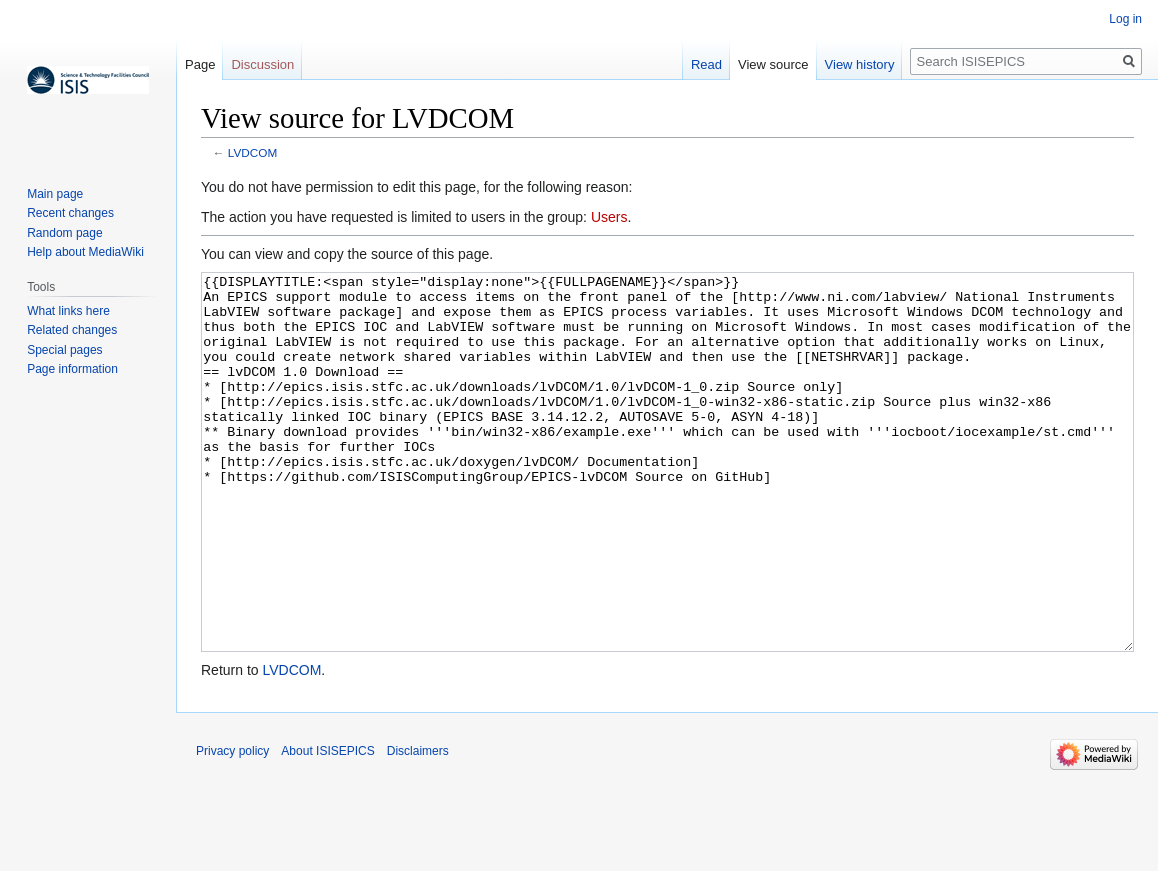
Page (200, 64)
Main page (55, 194)
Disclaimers (418, 826)
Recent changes (70, 213)
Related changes (72, 330)
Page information (72, 369)
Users (609, 217)
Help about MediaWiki (85, 252)
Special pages (64, 350)
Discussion (262, 64)
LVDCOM (252, 152)
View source (773, 64)
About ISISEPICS (327, 826)
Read (706, 64)
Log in (1125, 19)
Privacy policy (232, 826)
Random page (64, 233)
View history (860, 64)
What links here (68, 311)
